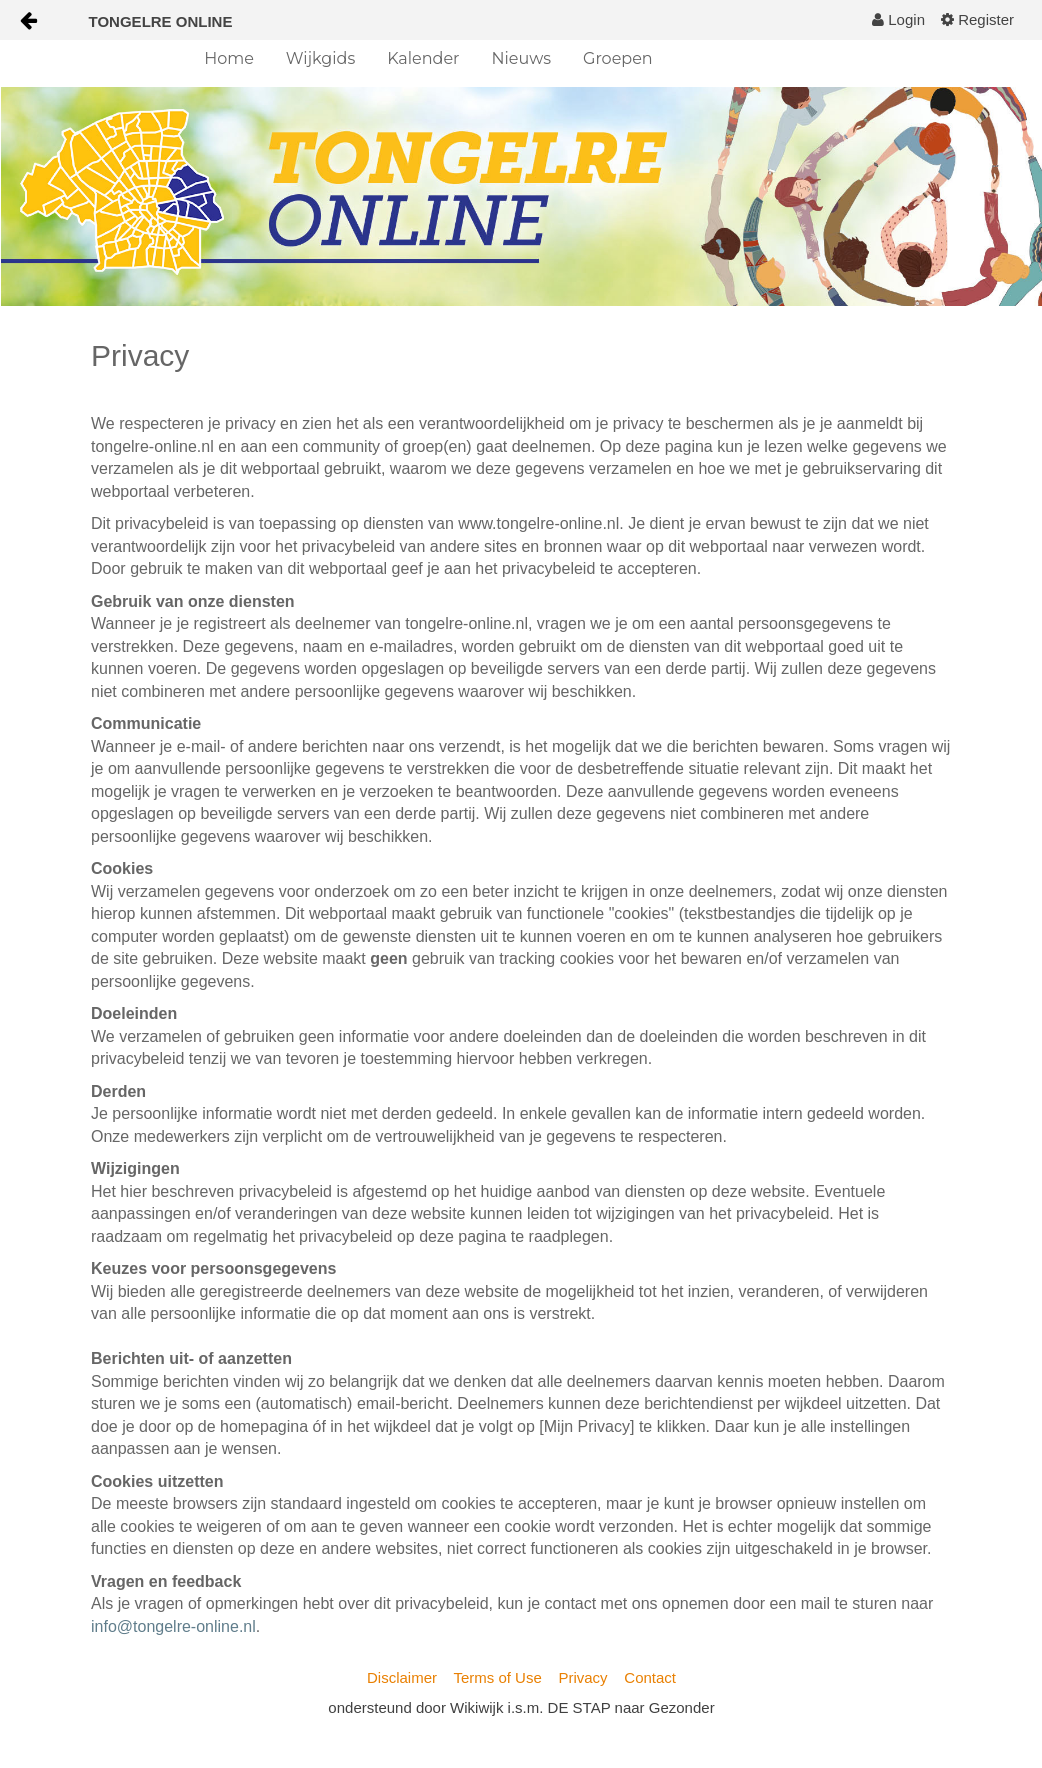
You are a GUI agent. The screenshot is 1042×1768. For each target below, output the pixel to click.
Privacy (582, 1677)
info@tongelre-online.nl (173, 1626)
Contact (650, 1677)
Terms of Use (497, 1677)
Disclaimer (402, 1677)
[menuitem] (898, 20)
